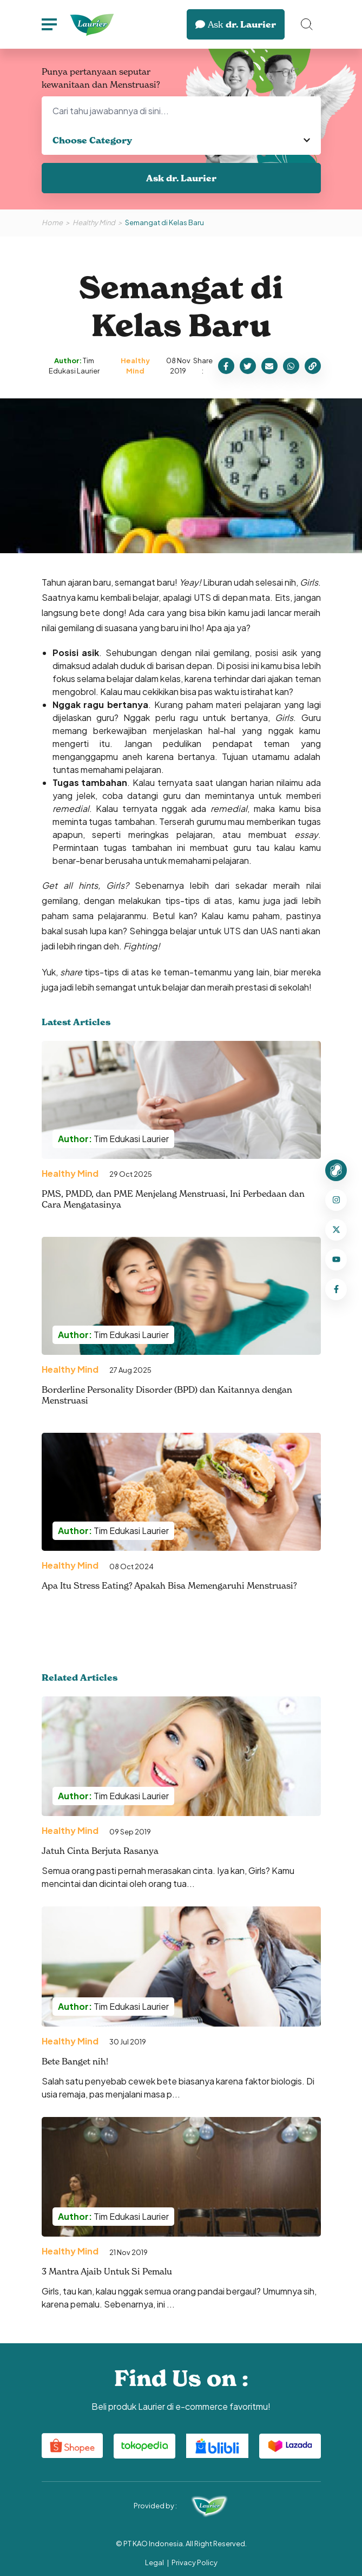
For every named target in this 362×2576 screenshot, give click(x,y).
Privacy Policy (195, 2562)
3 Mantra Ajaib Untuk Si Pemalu (107, 2271)
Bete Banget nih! (75, 2061)
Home (52, 222)
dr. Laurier (235, 24)
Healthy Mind (94, 222)
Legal (154, 2562)
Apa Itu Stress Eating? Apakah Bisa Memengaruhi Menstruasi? (169, 1585)
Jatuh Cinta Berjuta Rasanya (100, 1850)
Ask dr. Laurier (181, 178)
